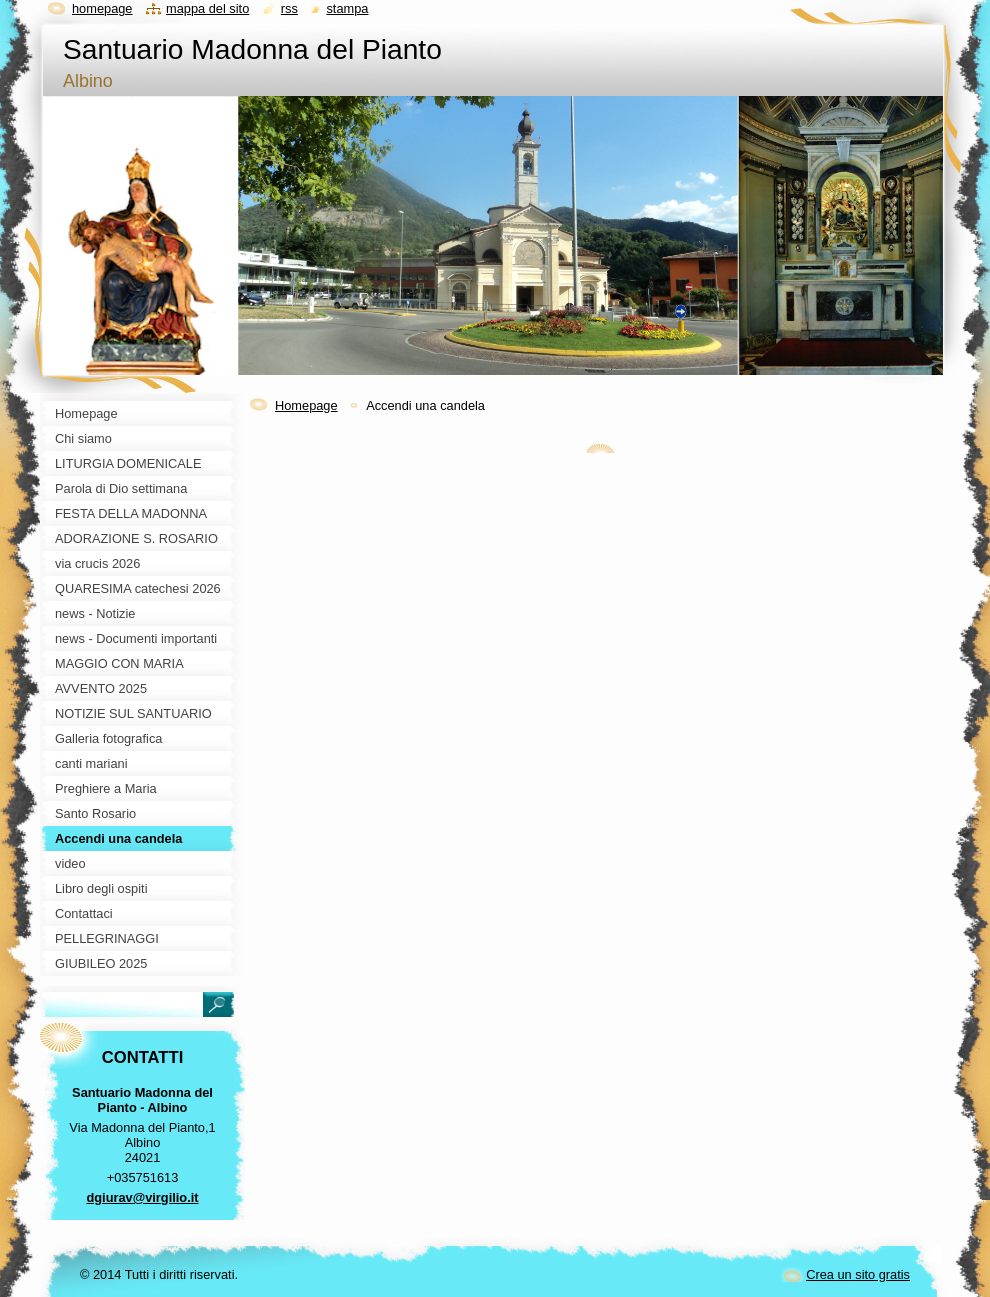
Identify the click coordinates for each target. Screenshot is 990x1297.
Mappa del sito (207, 8)
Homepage (306, 405)
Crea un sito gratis (858, 1274)
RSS (289, 8)
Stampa (347, 8)
